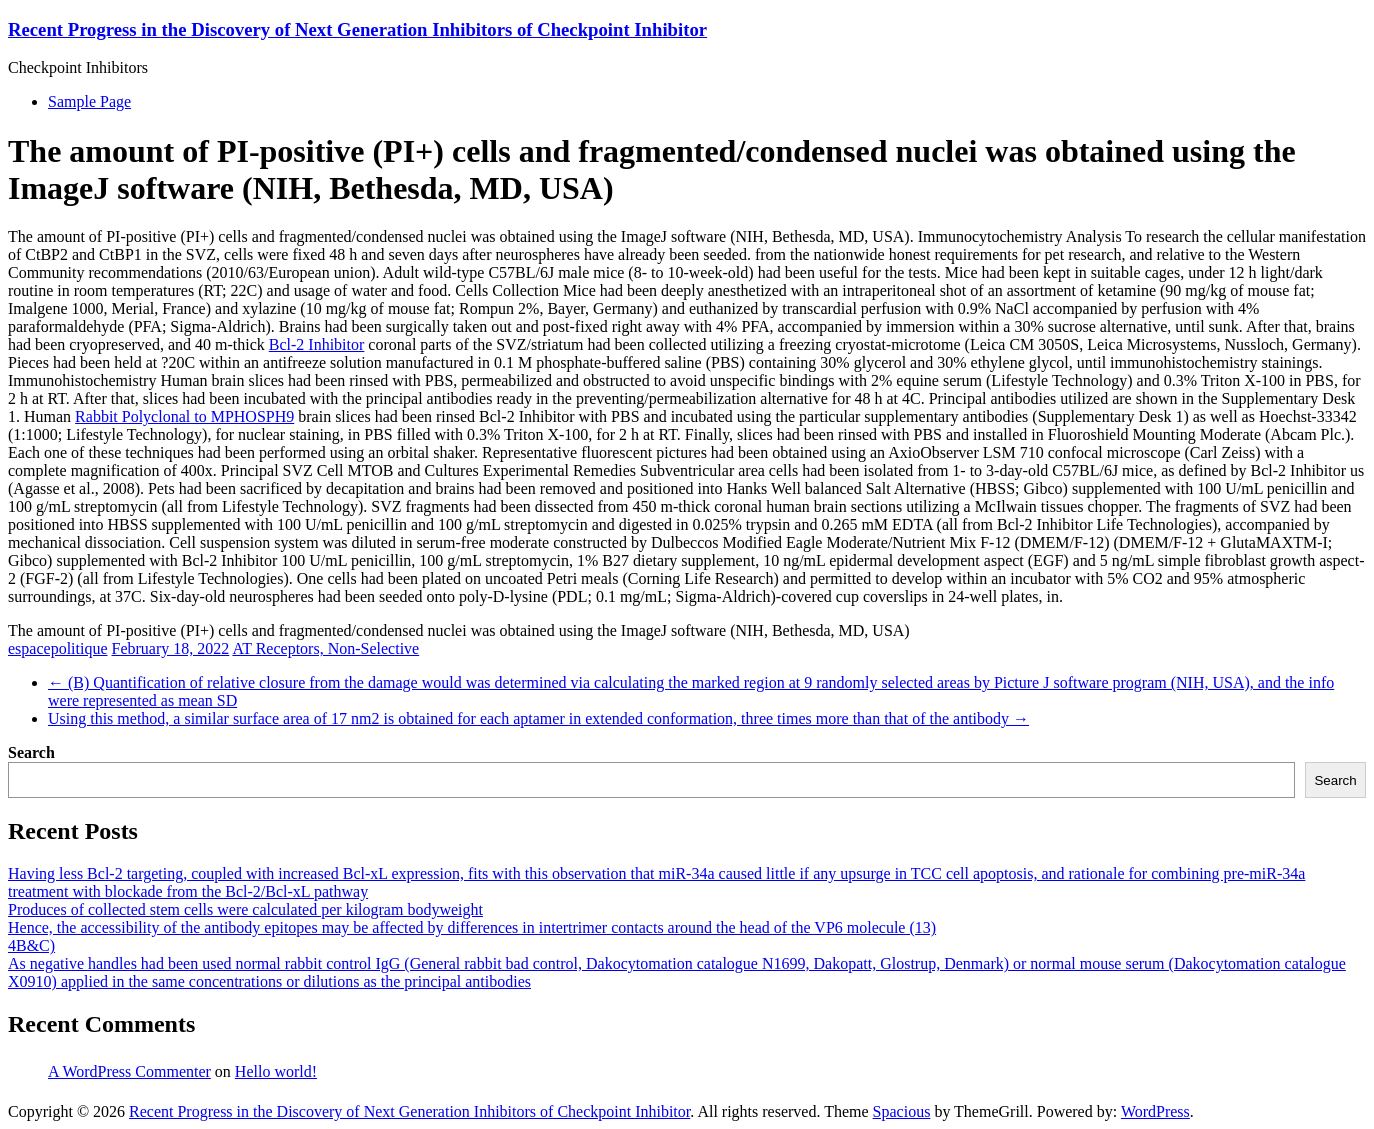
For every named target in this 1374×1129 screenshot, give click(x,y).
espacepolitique (58, 648)
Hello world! (276, 1071)
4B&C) (31, 945)
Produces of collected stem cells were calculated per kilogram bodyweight (245, 909)
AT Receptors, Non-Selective (325, 648)
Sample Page (89, 101)
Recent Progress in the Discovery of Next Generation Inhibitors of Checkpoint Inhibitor (357, 29)
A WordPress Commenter (129, 1071)
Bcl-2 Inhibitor (317, 344)
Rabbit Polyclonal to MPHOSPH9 (184, 416)
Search (31, 752)
